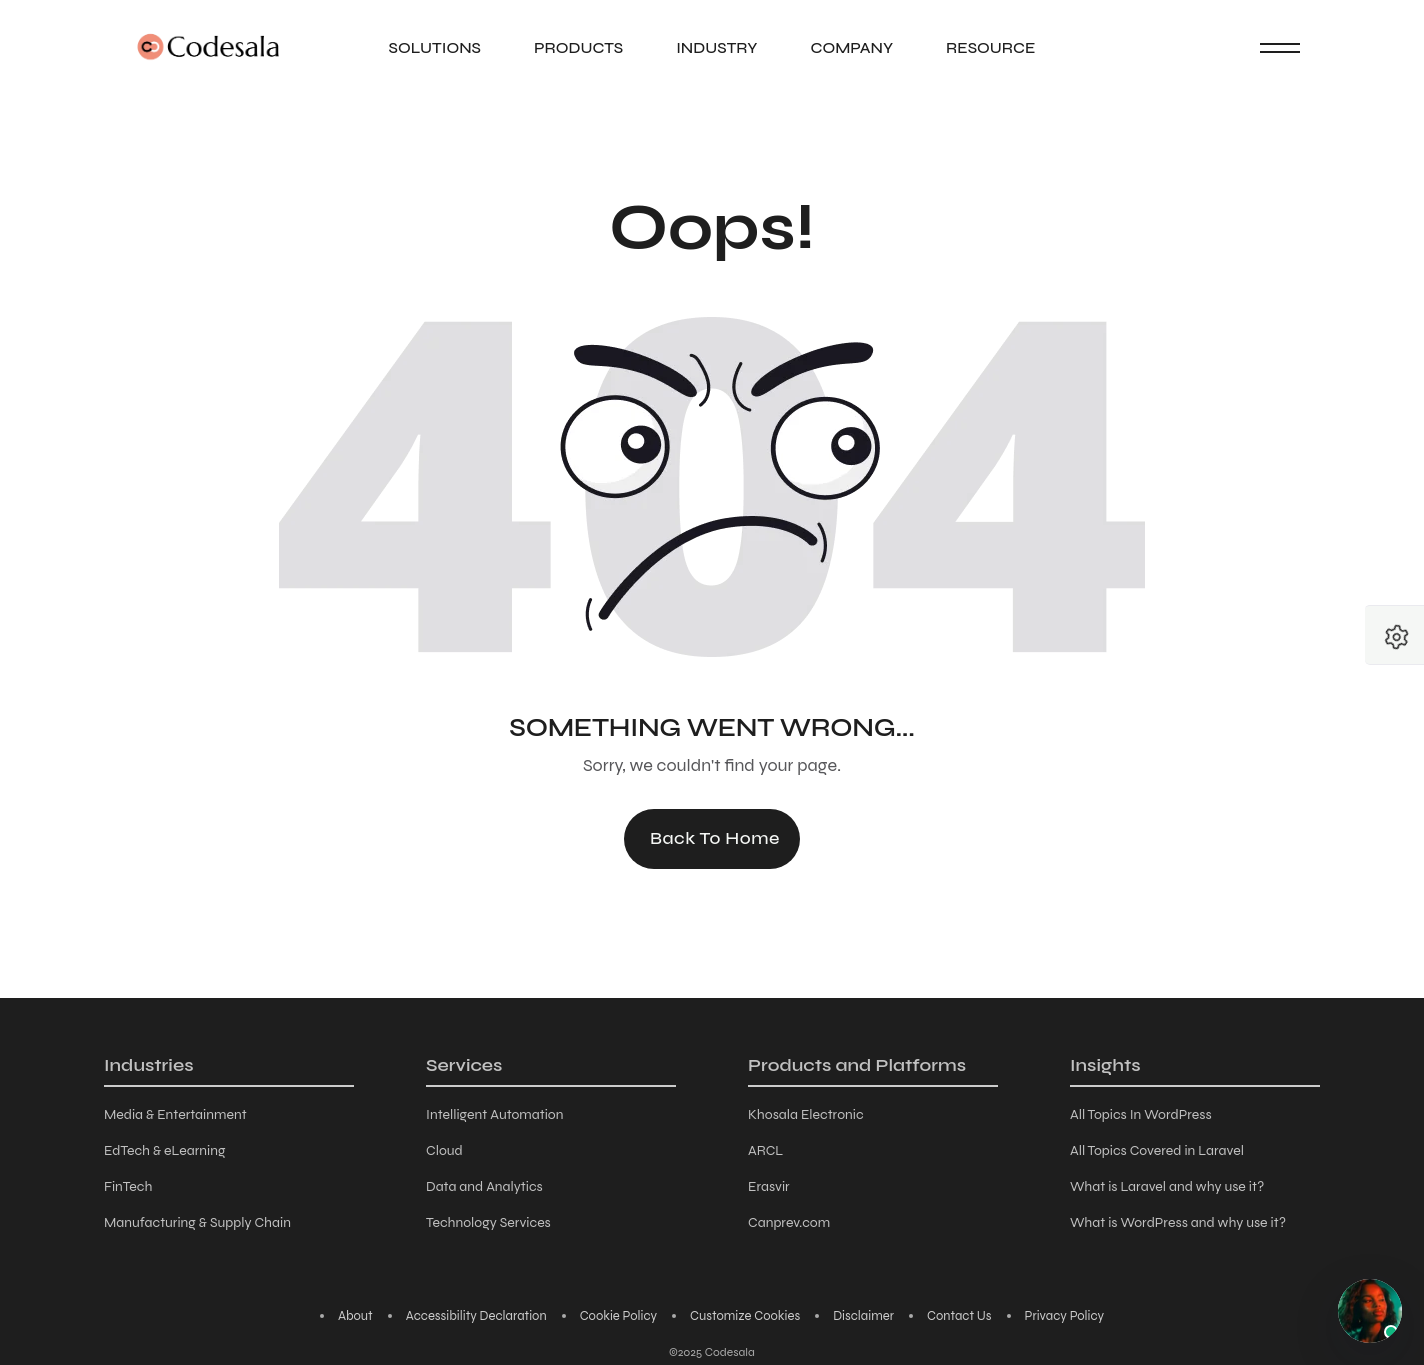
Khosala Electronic (806, 1114)
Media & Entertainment (175, 1114)
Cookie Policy (618, 1316)
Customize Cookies (745, 1316)
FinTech (128, 1186)
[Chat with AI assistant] (1370, 1311)
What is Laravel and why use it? (1167, 1186)
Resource (990, 47)
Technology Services (488, 1222)
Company (851, 47)
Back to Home (715, 838)
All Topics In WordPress (1141, 1114)
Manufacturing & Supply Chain (197, 1222)
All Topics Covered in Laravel (1157, 1150)
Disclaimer (863, 1316)
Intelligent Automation (495, 1114)
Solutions (434, 47)
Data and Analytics (484, 1186)
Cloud (444, 1150)
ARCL (765, 1150)
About (355, 1316)
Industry (716, 47)
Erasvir (769, 1186)
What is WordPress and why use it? (1178, 1222)
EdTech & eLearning (164, 1150)
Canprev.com (789, 1222)
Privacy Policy (1065, 1316)
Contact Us (959, 1316)
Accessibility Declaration (476, 1316)
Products (578, 47)
